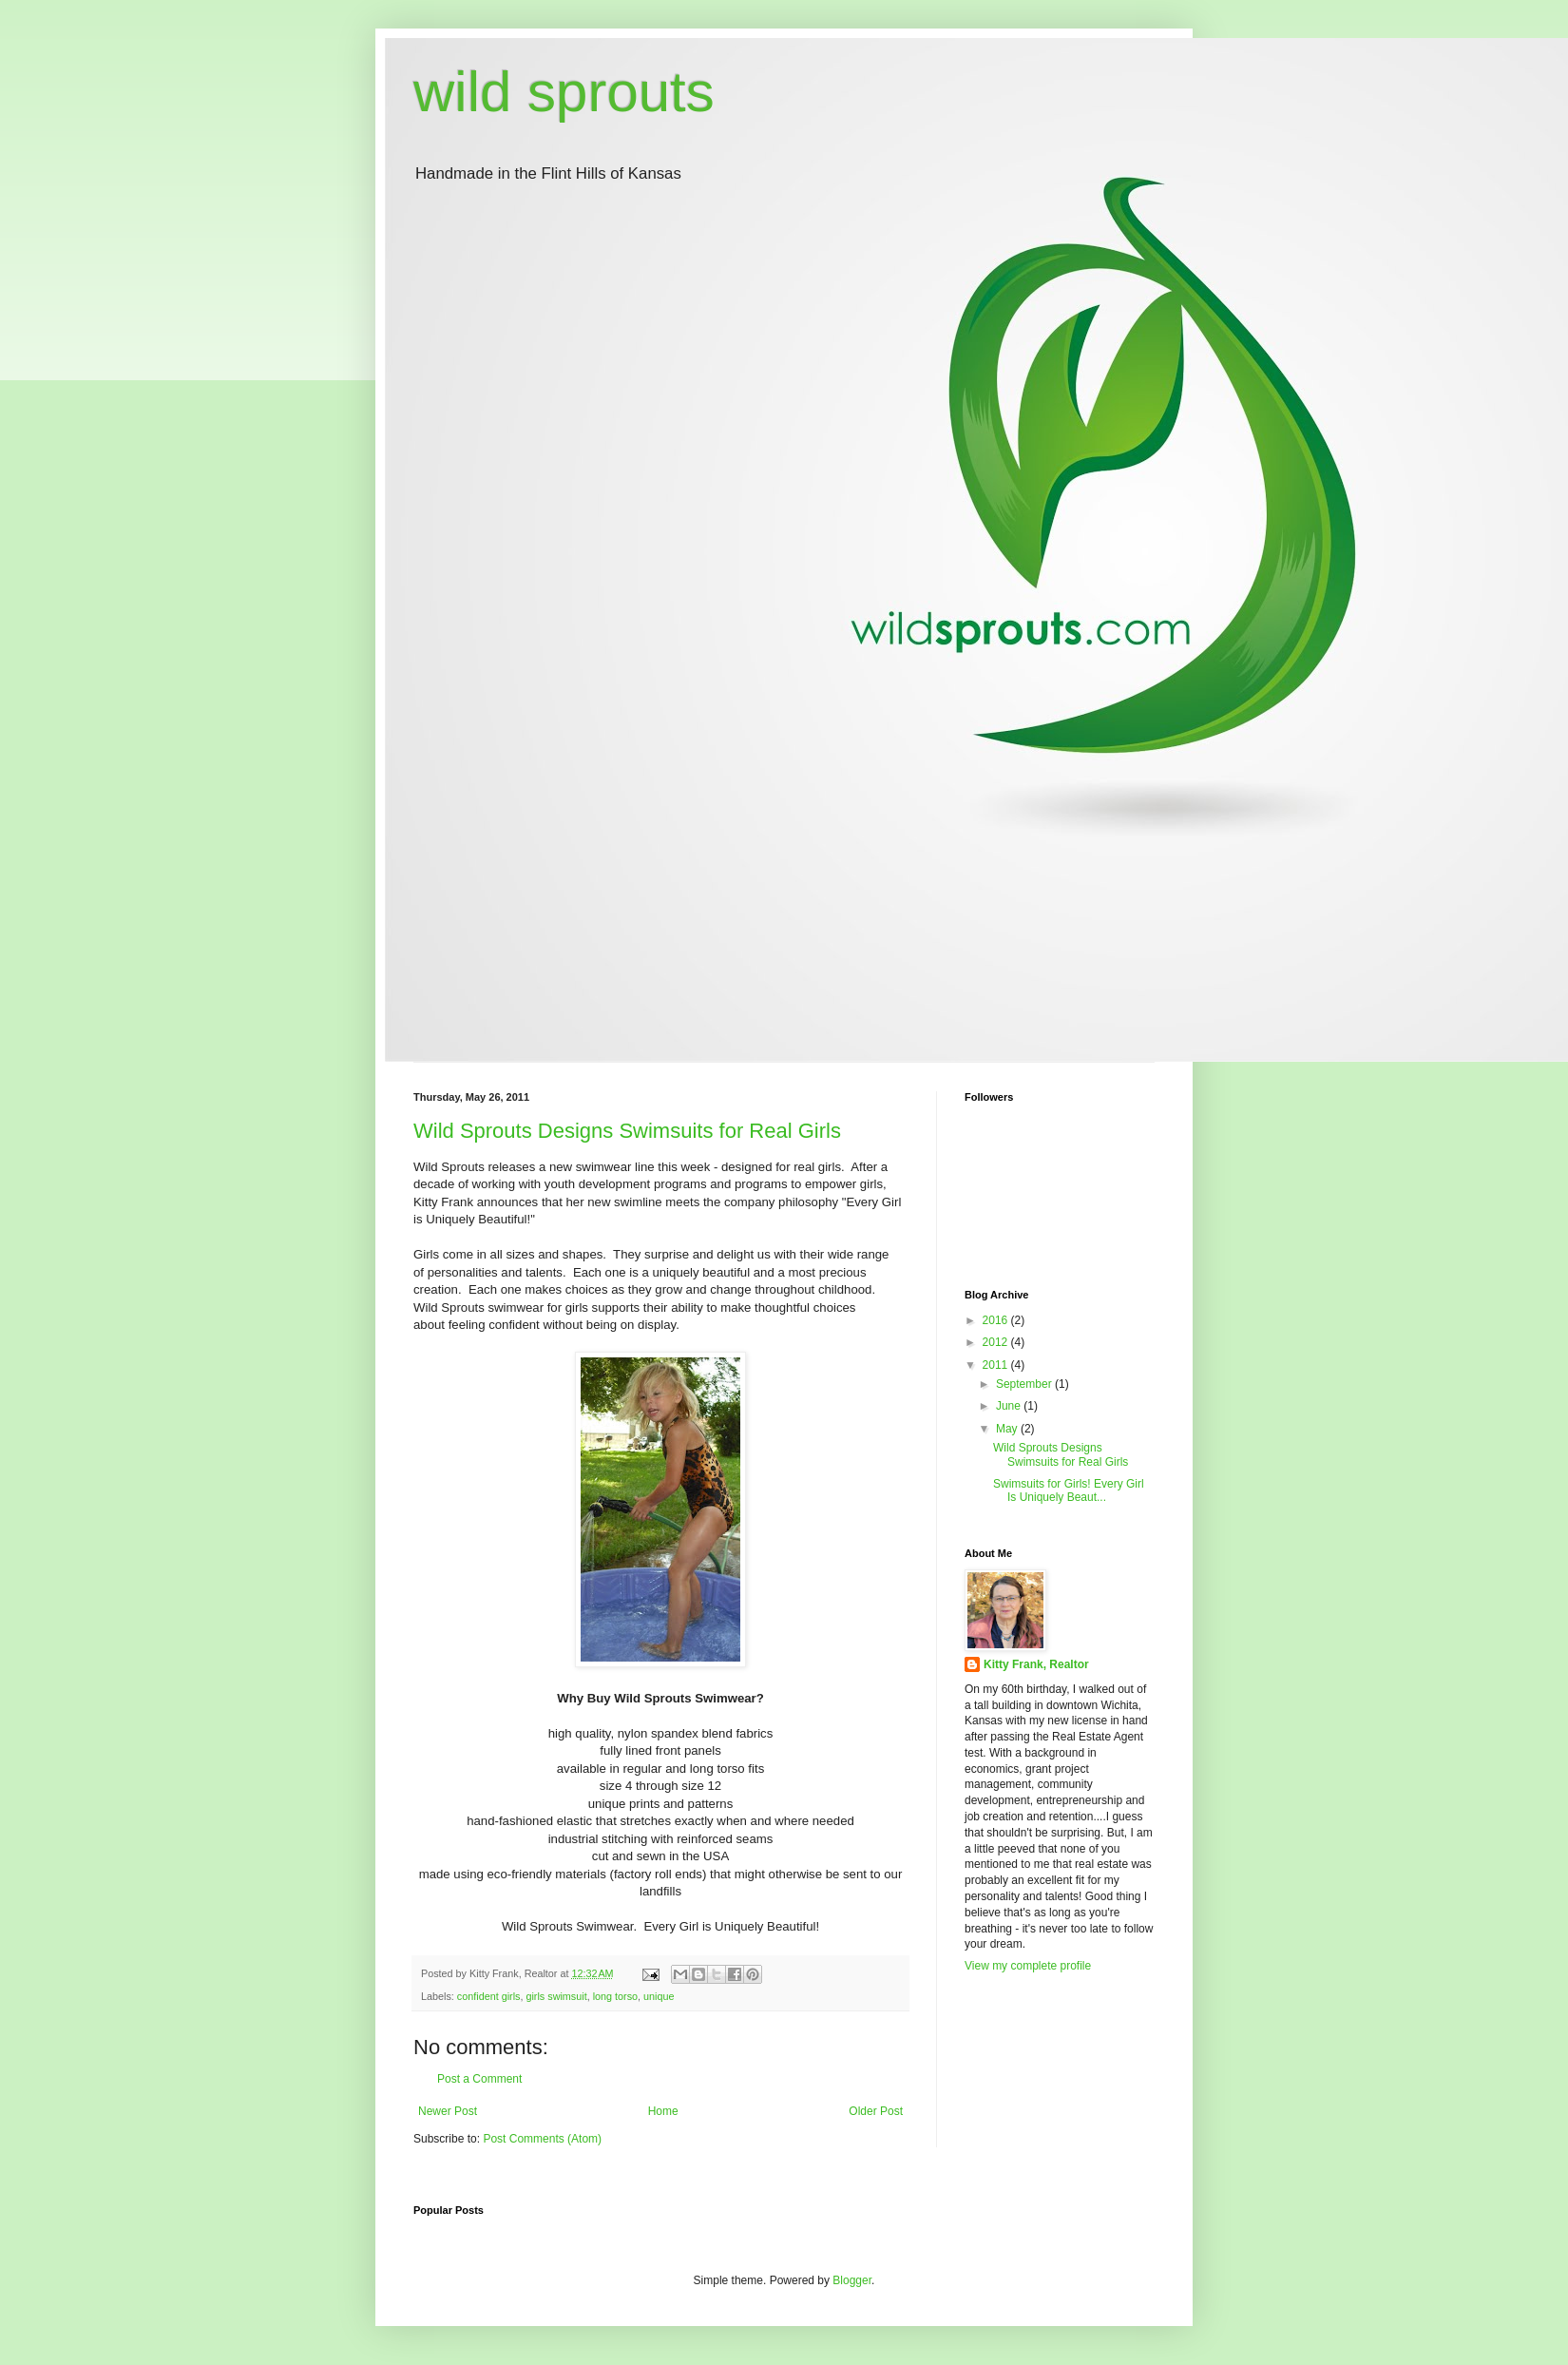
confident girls (489, 1996)
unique (658, 1996)
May (1008, 1428)
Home (663, 2111)
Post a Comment (479, 2079)
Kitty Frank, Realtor (1036, 1664)
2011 (997, 1365)
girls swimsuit (556, 1996)
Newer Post (447, 2111)
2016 (997, 1320)
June (1009, 1406)
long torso (615, 1996)
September (1025, 1384)
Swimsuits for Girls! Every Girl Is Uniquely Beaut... (1068, 1490)
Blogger (851, 2280)
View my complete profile (1028, 1965)
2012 (997, 1342)
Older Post (876, 2111)
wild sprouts (564, 92)
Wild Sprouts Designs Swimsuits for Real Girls (627, 1131)
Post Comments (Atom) (542, 2138)
